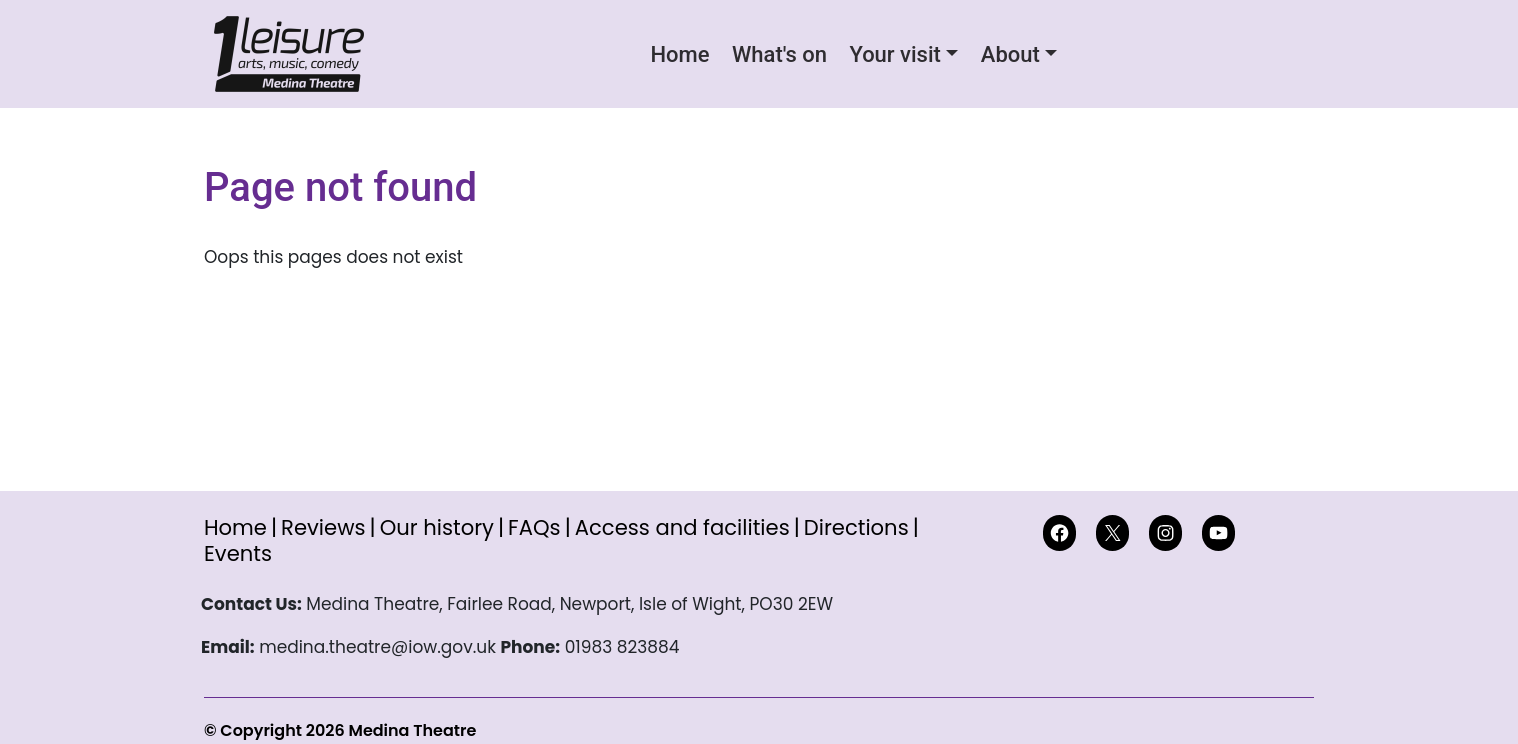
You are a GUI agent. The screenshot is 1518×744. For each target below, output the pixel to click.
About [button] (1010, 54)
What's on (779, 54)
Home (680, 54)
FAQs (534, 527)
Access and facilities (682, 527)
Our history (437, 527)
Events (238, 553)
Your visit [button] (894, 54)
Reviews (323, 527)
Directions (856, 527)
